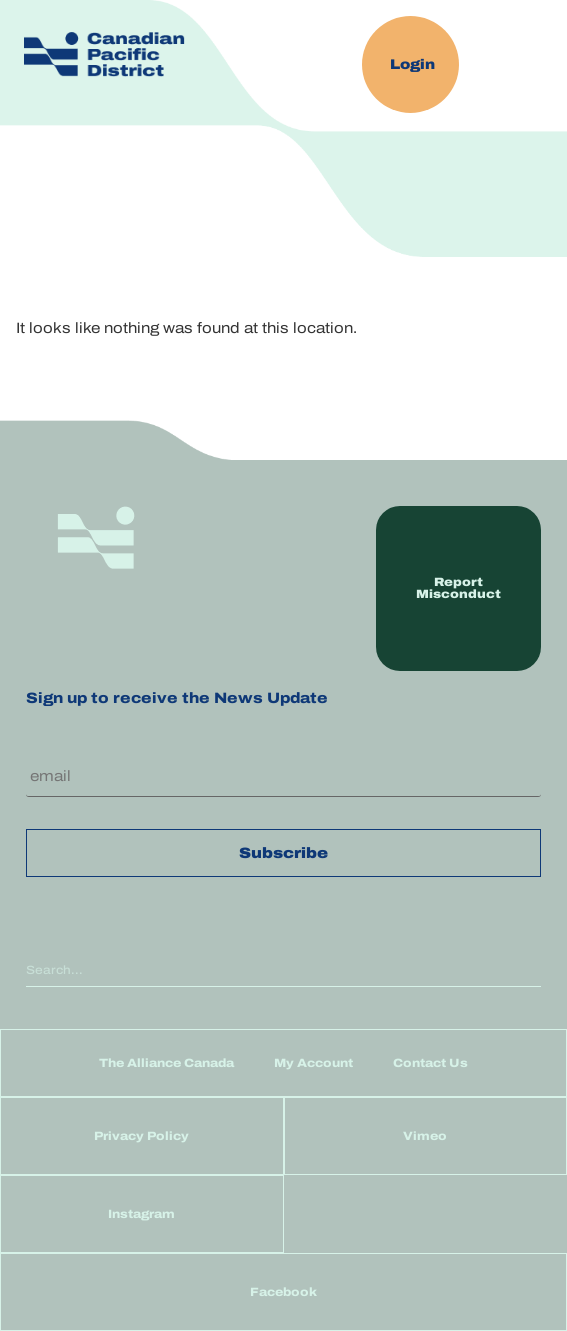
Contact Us (430, 1063)
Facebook (283, 1292)
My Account (313, 1063)
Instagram (141, 1214)
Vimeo (425, 1136)
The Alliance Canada (166, 1063)
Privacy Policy (141, 1136)
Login (412, 64)
